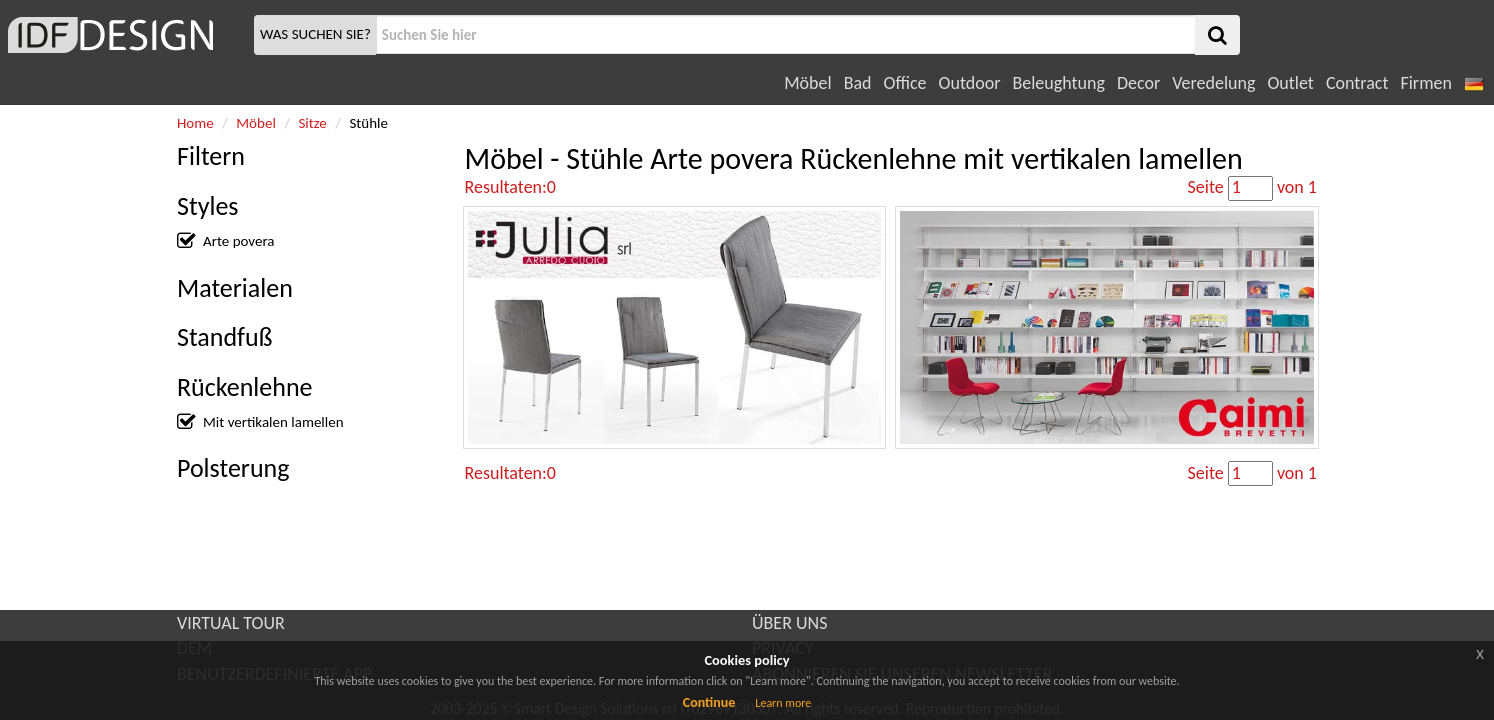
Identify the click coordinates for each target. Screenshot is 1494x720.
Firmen (1425, 83)
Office (905, 83)
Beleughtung (1058, 83)
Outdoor (970, 83)
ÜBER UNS (789, 623)
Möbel (807, 83)
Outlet (1290, 83)
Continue (709, 702)
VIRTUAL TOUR (231, 623)
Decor (1138, 83)
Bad (858, 83)
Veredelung (1213, 83)
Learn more (783, 703)
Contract (1357, 83)
